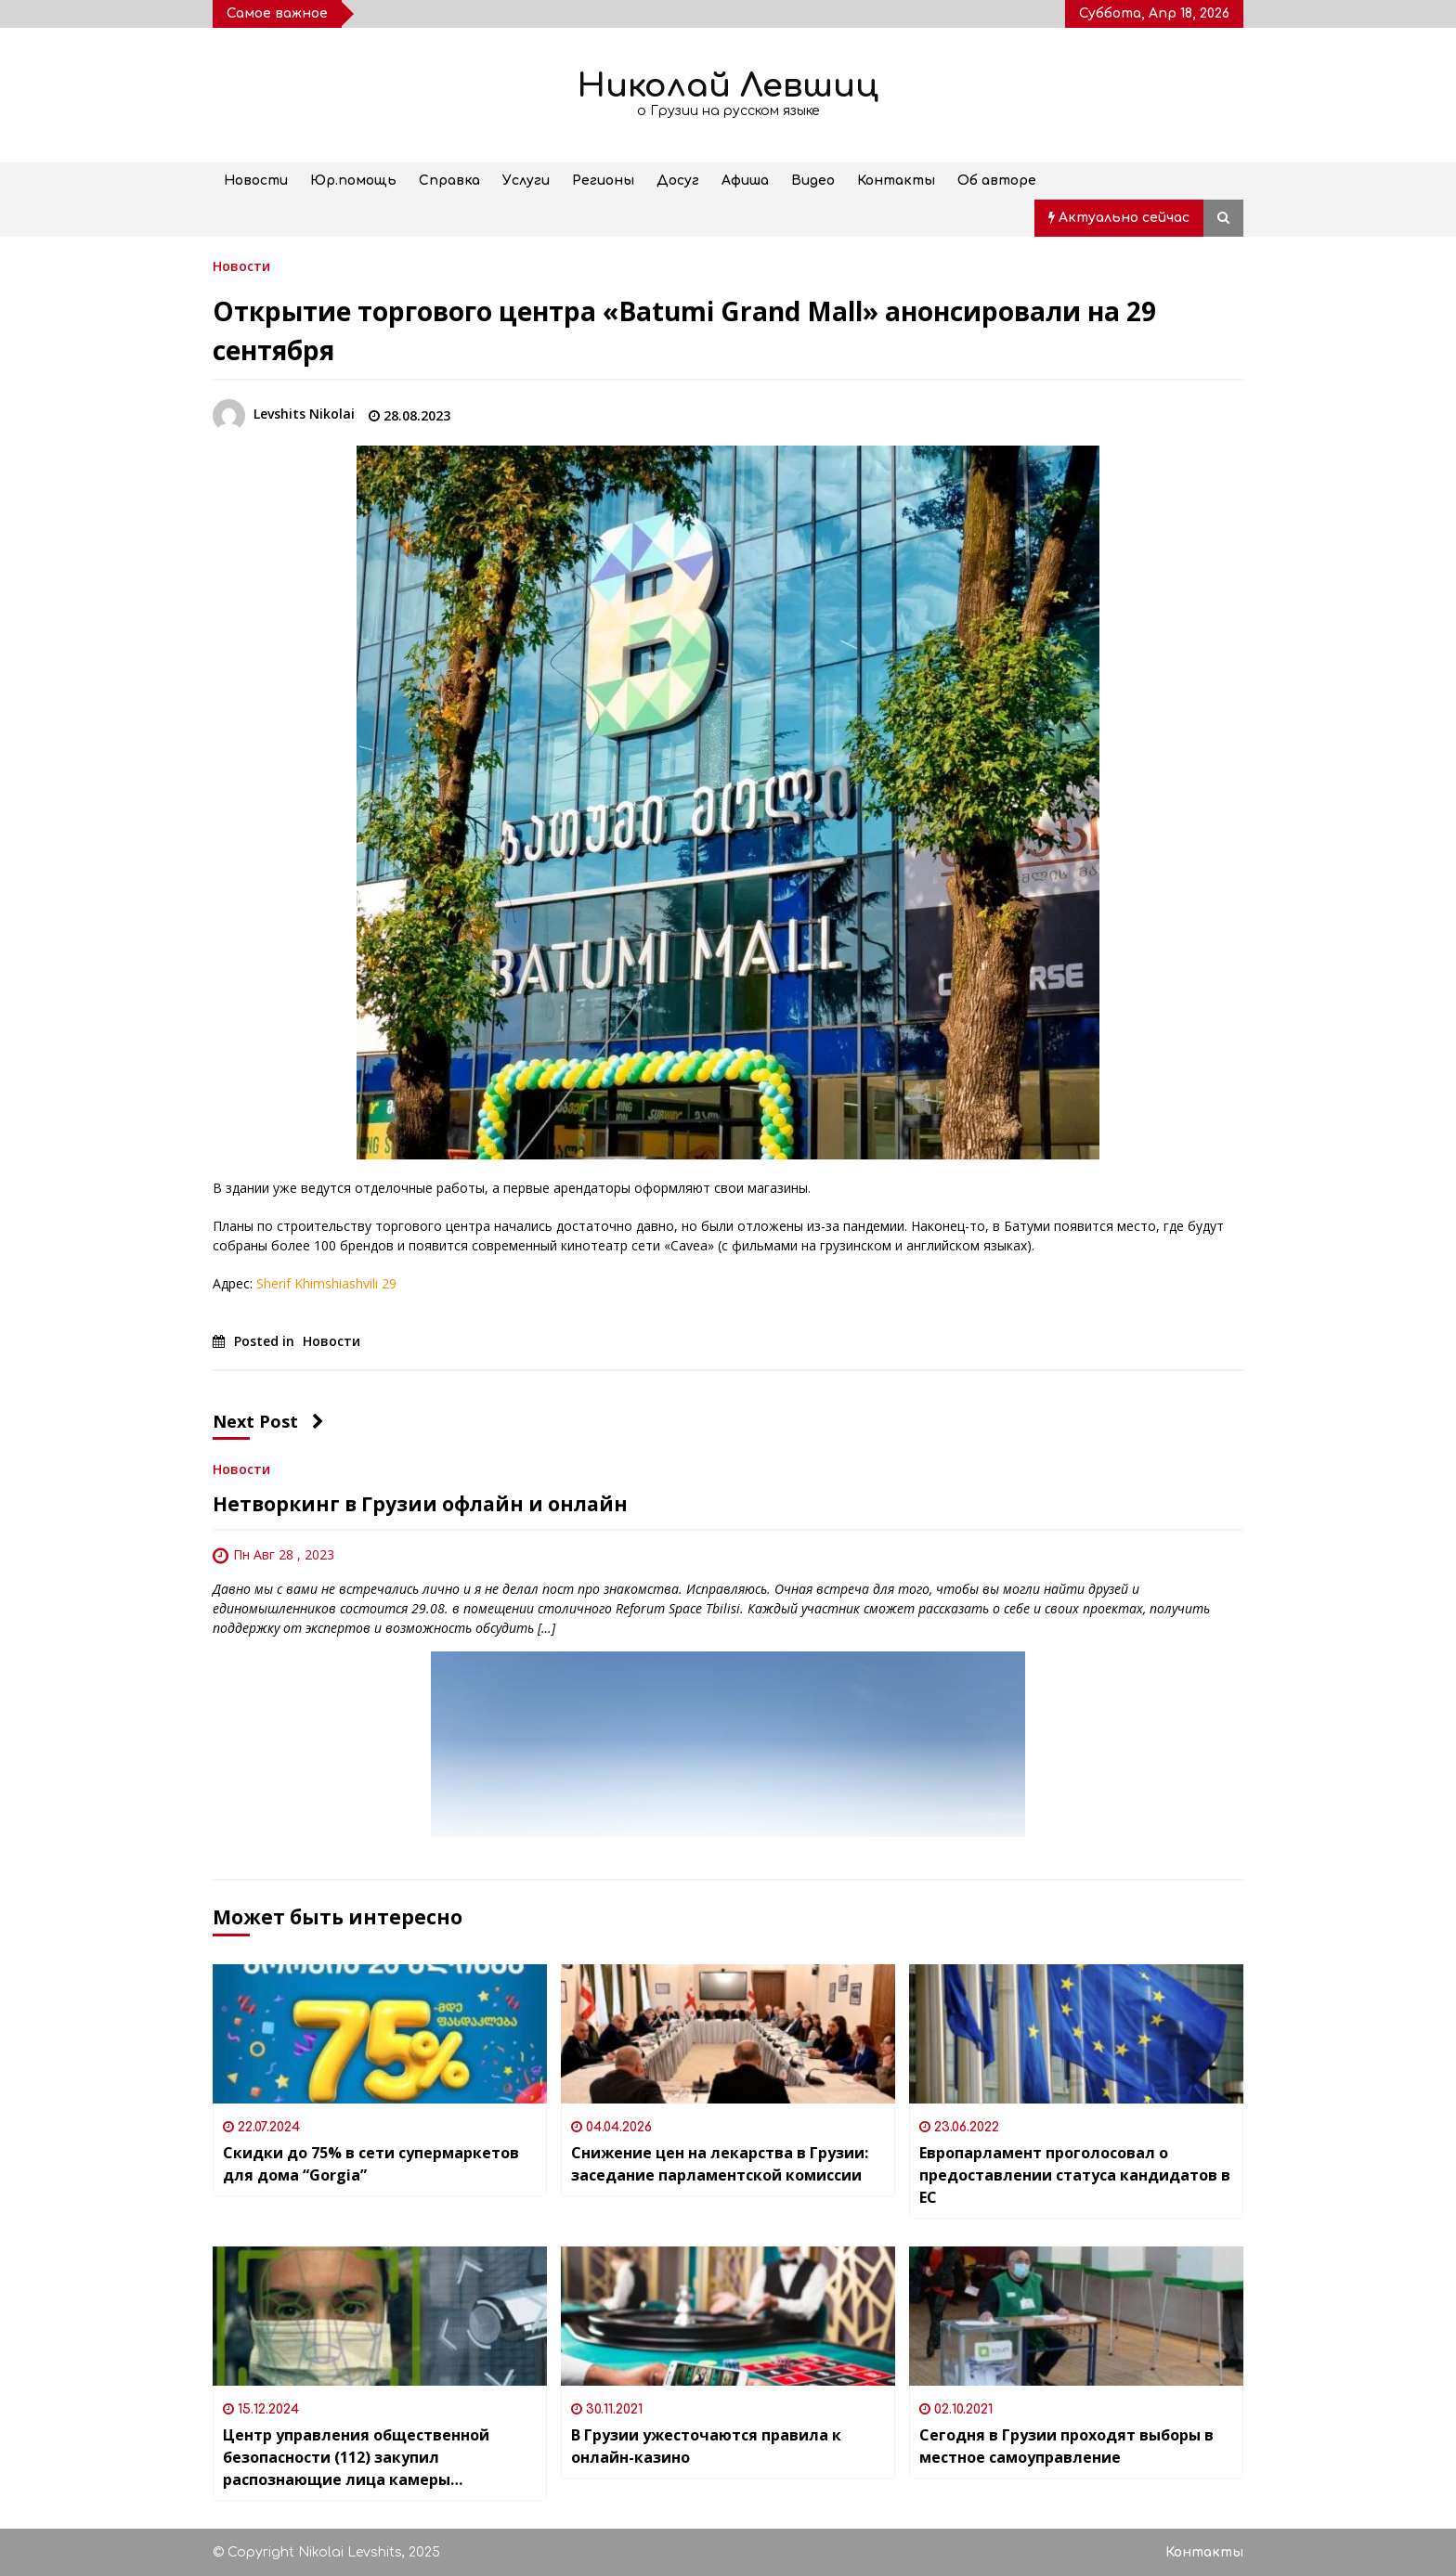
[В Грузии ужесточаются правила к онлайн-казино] (728, 2316)
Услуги (526, 181)
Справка (449, 181)
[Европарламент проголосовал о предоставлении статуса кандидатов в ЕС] (1076, 2034)
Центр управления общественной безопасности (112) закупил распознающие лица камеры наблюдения (356, 2458)
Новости (256, 181)
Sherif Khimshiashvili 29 (326, 1283)
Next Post (268, 1421)
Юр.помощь (353, 181)
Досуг (677, 181)
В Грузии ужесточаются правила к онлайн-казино (706, 2446)
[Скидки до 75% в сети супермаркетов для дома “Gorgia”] (380, 2034)
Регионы (603, 181)
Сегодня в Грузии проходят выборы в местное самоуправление (1066, 2446)
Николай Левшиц (728, 86)
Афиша (745, 181)
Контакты (896, 181)
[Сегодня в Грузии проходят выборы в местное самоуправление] (1076, 2316)
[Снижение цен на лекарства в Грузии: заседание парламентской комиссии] (728, 2034)
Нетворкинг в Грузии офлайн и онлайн (420, 1504)
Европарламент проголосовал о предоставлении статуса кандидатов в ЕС (1074, 2174)
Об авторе (996, 181)
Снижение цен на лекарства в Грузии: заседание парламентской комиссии (719, 2163)
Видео (813, 181)
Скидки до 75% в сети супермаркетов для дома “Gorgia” (371, 2163)
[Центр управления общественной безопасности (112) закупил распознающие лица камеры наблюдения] (380, 2316)
